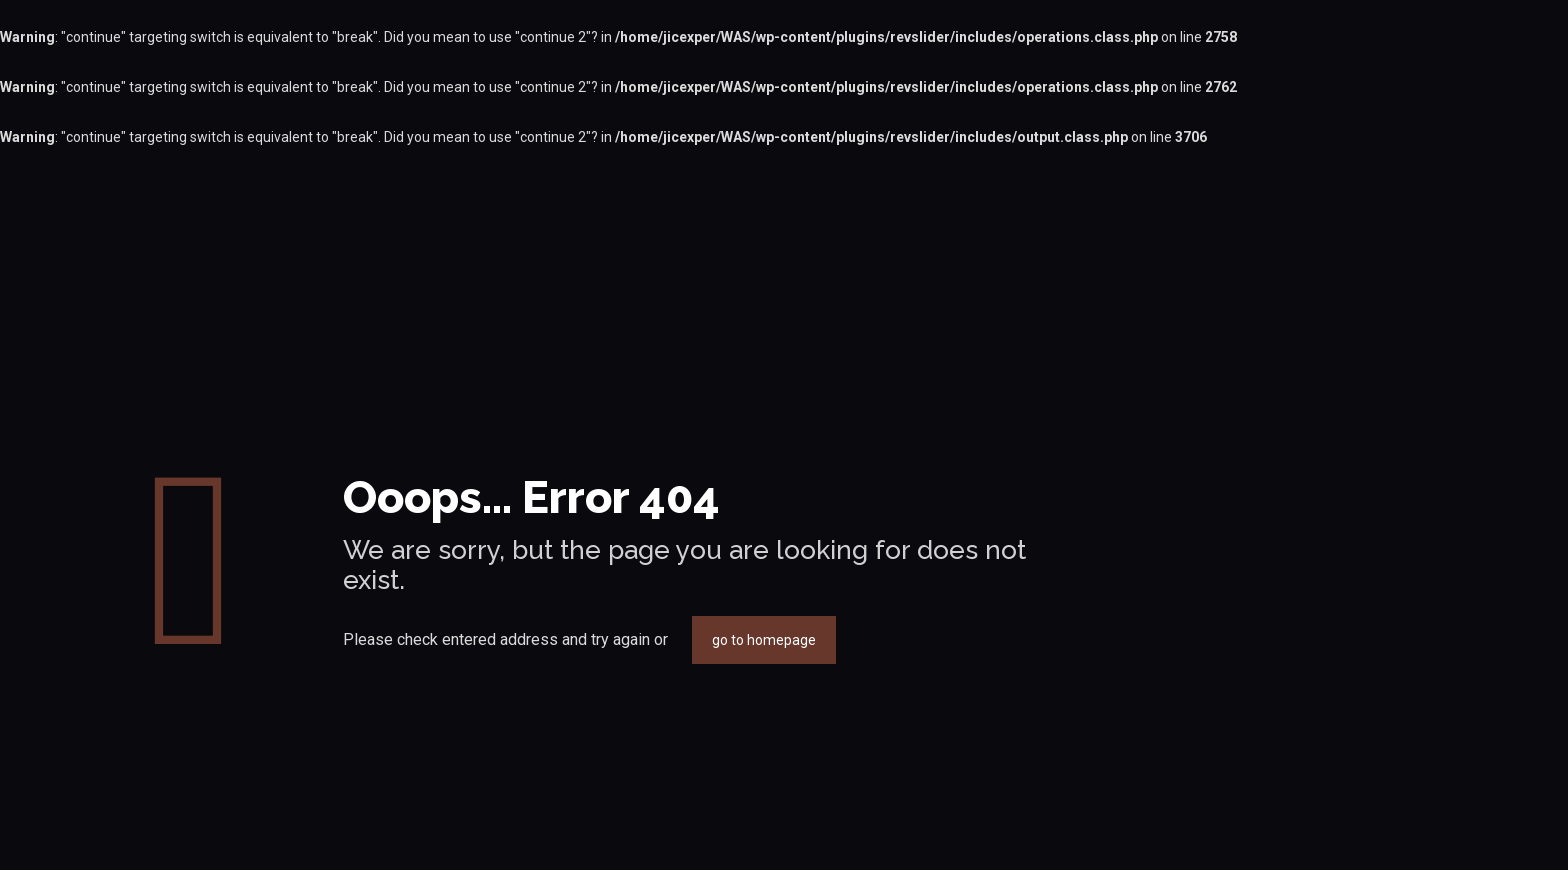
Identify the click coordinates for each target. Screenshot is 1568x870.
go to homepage (764, 640)
